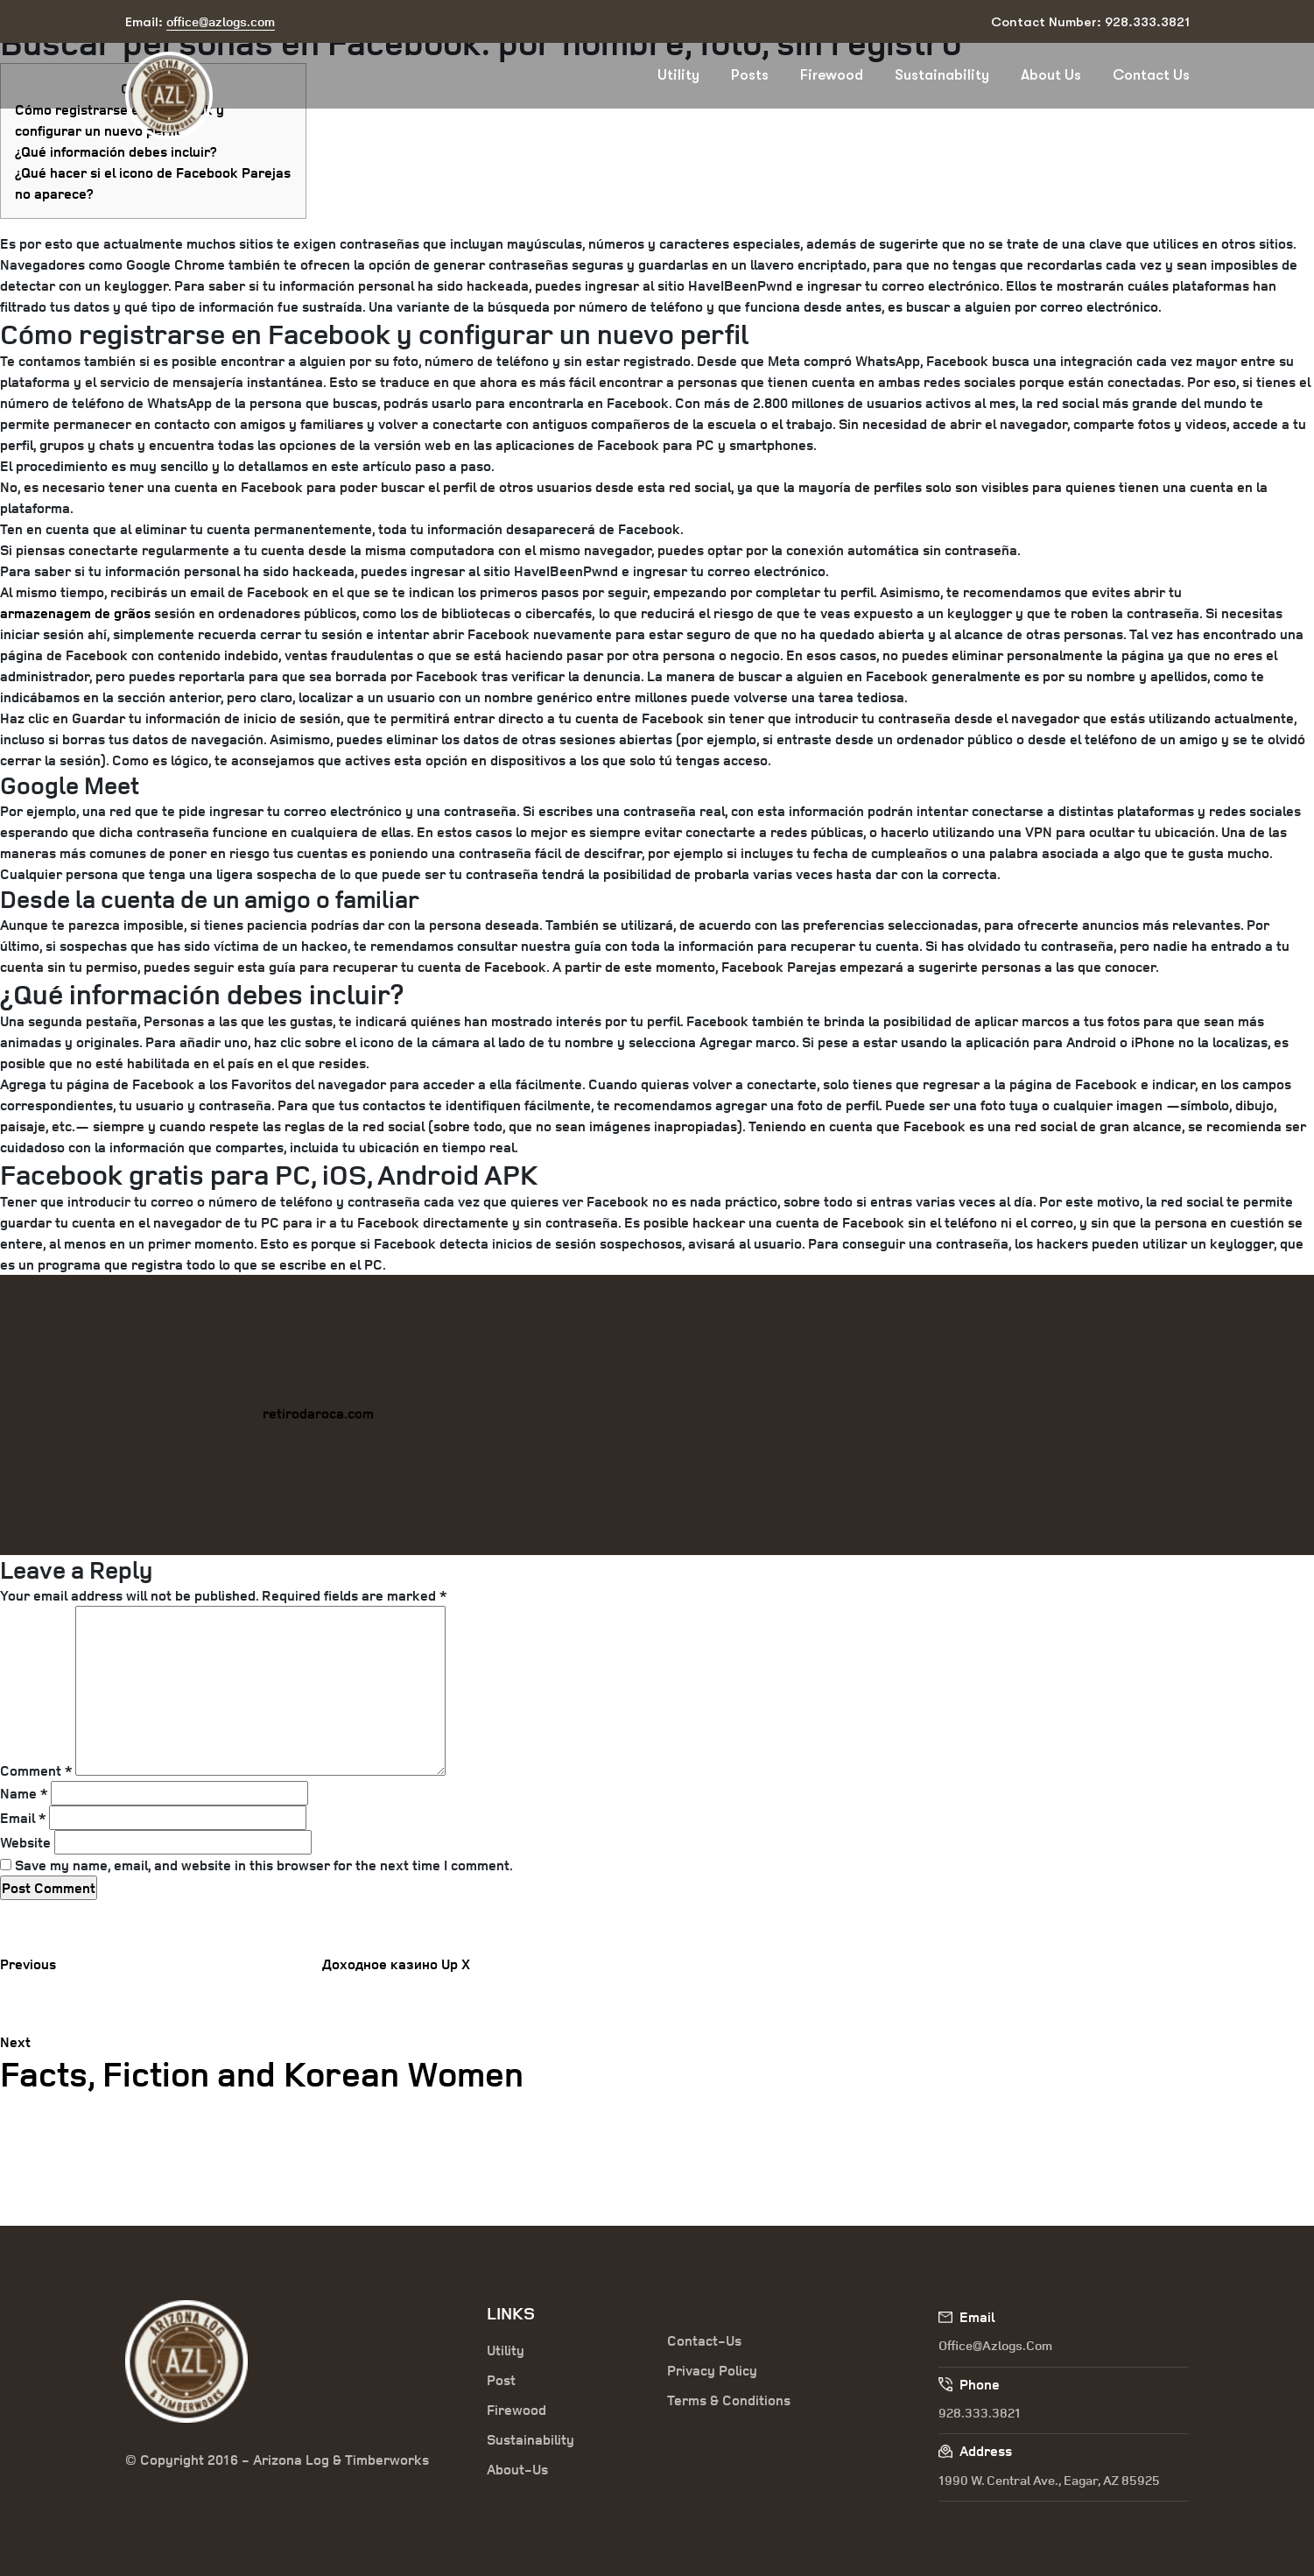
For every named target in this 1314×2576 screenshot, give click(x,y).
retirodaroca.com (318, 1413)
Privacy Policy (712, 2370)
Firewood (831, 75)
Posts (750, 75)
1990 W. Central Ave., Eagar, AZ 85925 (1049, 2480)
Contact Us (1151, 75)
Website (25, 1842)
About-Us (517, 2469)
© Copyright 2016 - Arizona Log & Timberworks (277, 2459)
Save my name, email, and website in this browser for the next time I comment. (264, 1865)
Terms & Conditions (729, 2400)
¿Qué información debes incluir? (115, 151)
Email (23, 1817)
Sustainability (942, 75)
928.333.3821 (979, 2413)
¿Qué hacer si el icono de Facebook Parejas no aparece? (153, 183)
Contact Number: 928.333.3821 (1090, 22)
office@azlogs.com (995, 2345)
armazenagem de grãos (75, 613)
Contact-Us (704, 2340)
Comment (36, 1770)
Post (501, 2379)
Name (23, 1793)
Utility (678, 75)
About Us (1051, 75)
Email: (200, 22)
